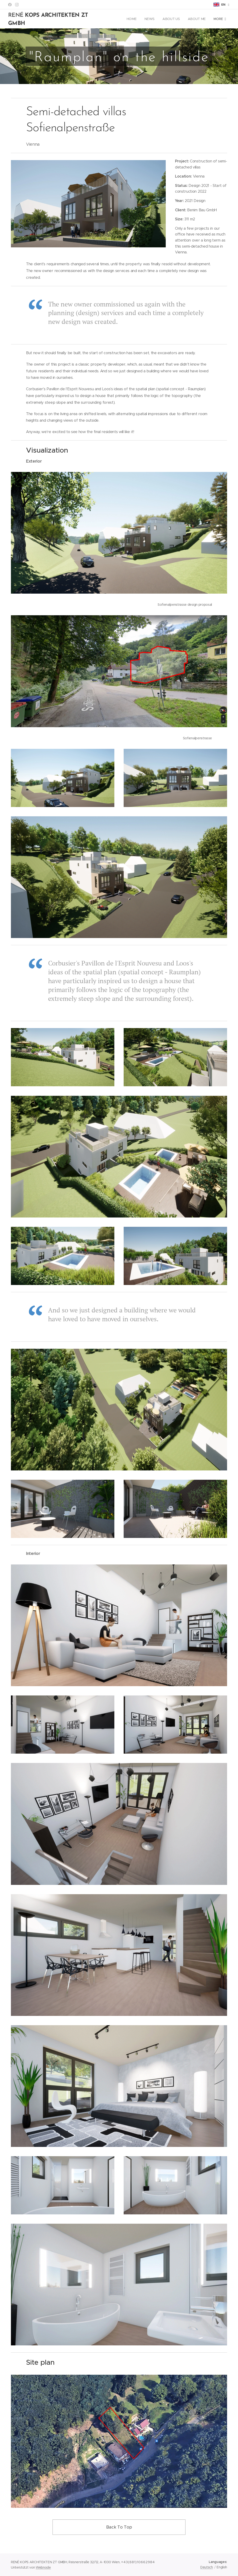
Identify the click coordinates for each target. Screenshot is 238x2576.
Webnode (43, 2567)
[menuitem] (132, 19)
